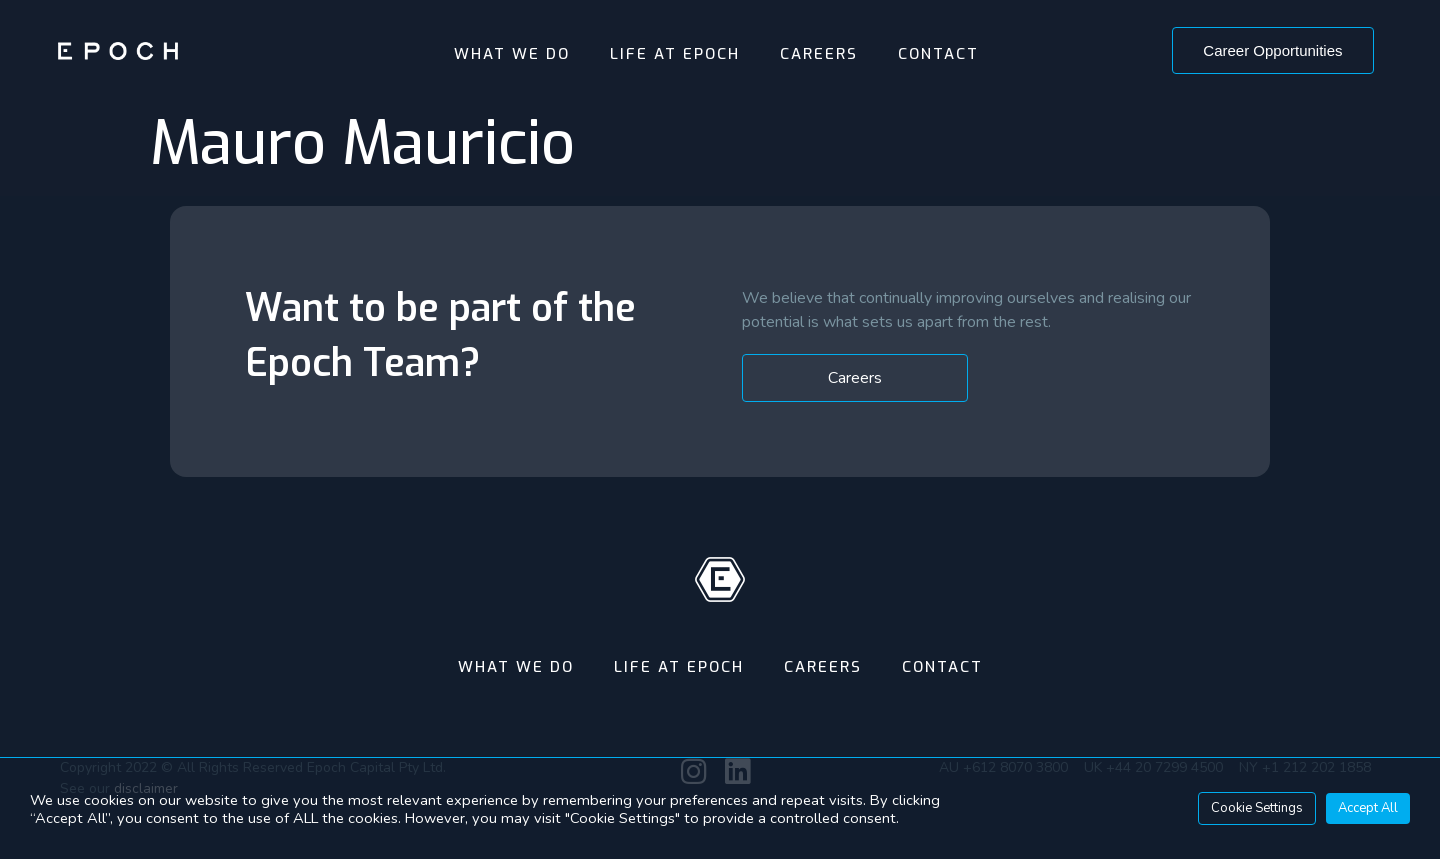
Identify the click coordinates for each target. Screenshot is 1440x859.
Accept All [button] (1368, 808)
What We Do (512, 54)
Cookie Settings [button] (1257, 808)
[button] (1272, 50)
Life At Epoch (675, 54)
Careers (819, 54)
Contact (938, 54)
